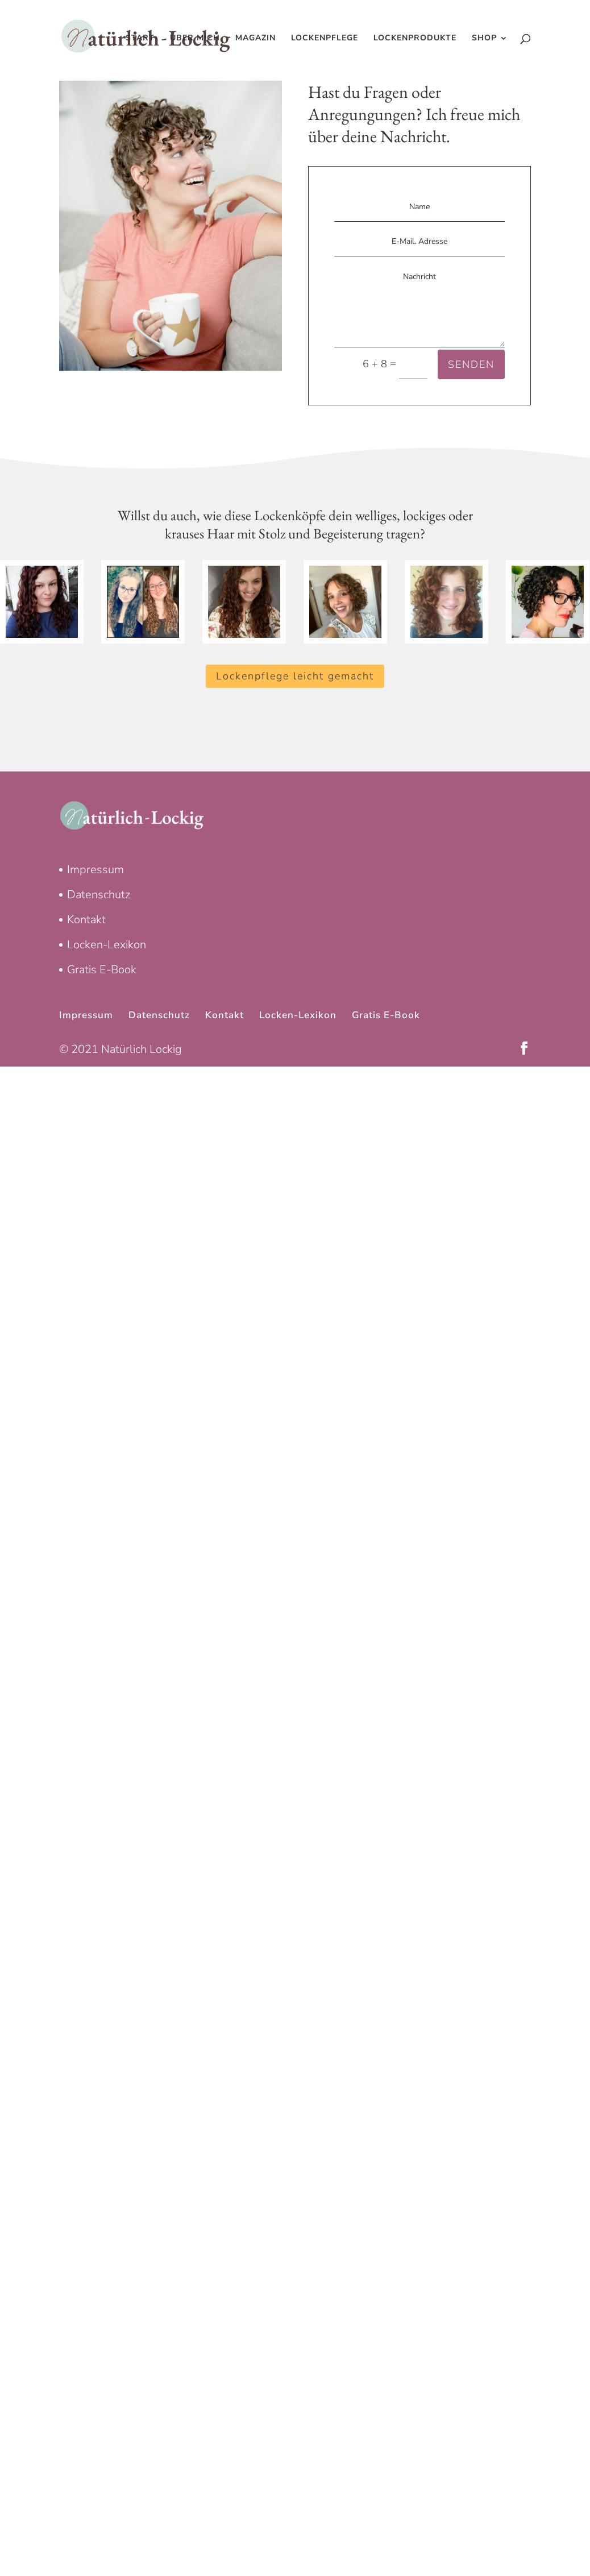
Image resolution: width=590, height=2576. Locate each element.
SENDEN (471, 364)
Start (140, 38)
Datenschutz (98, 894)
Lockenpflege (324, 38)
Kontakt (86, 919)
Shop (484, 38)
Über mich (195, 38)
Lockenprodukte (414, 38)
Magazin (255, 38)
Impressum (95, 869)
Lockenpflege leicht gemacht (295, 676)
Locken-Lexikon (106, 944)
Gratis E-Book (101, 969)
